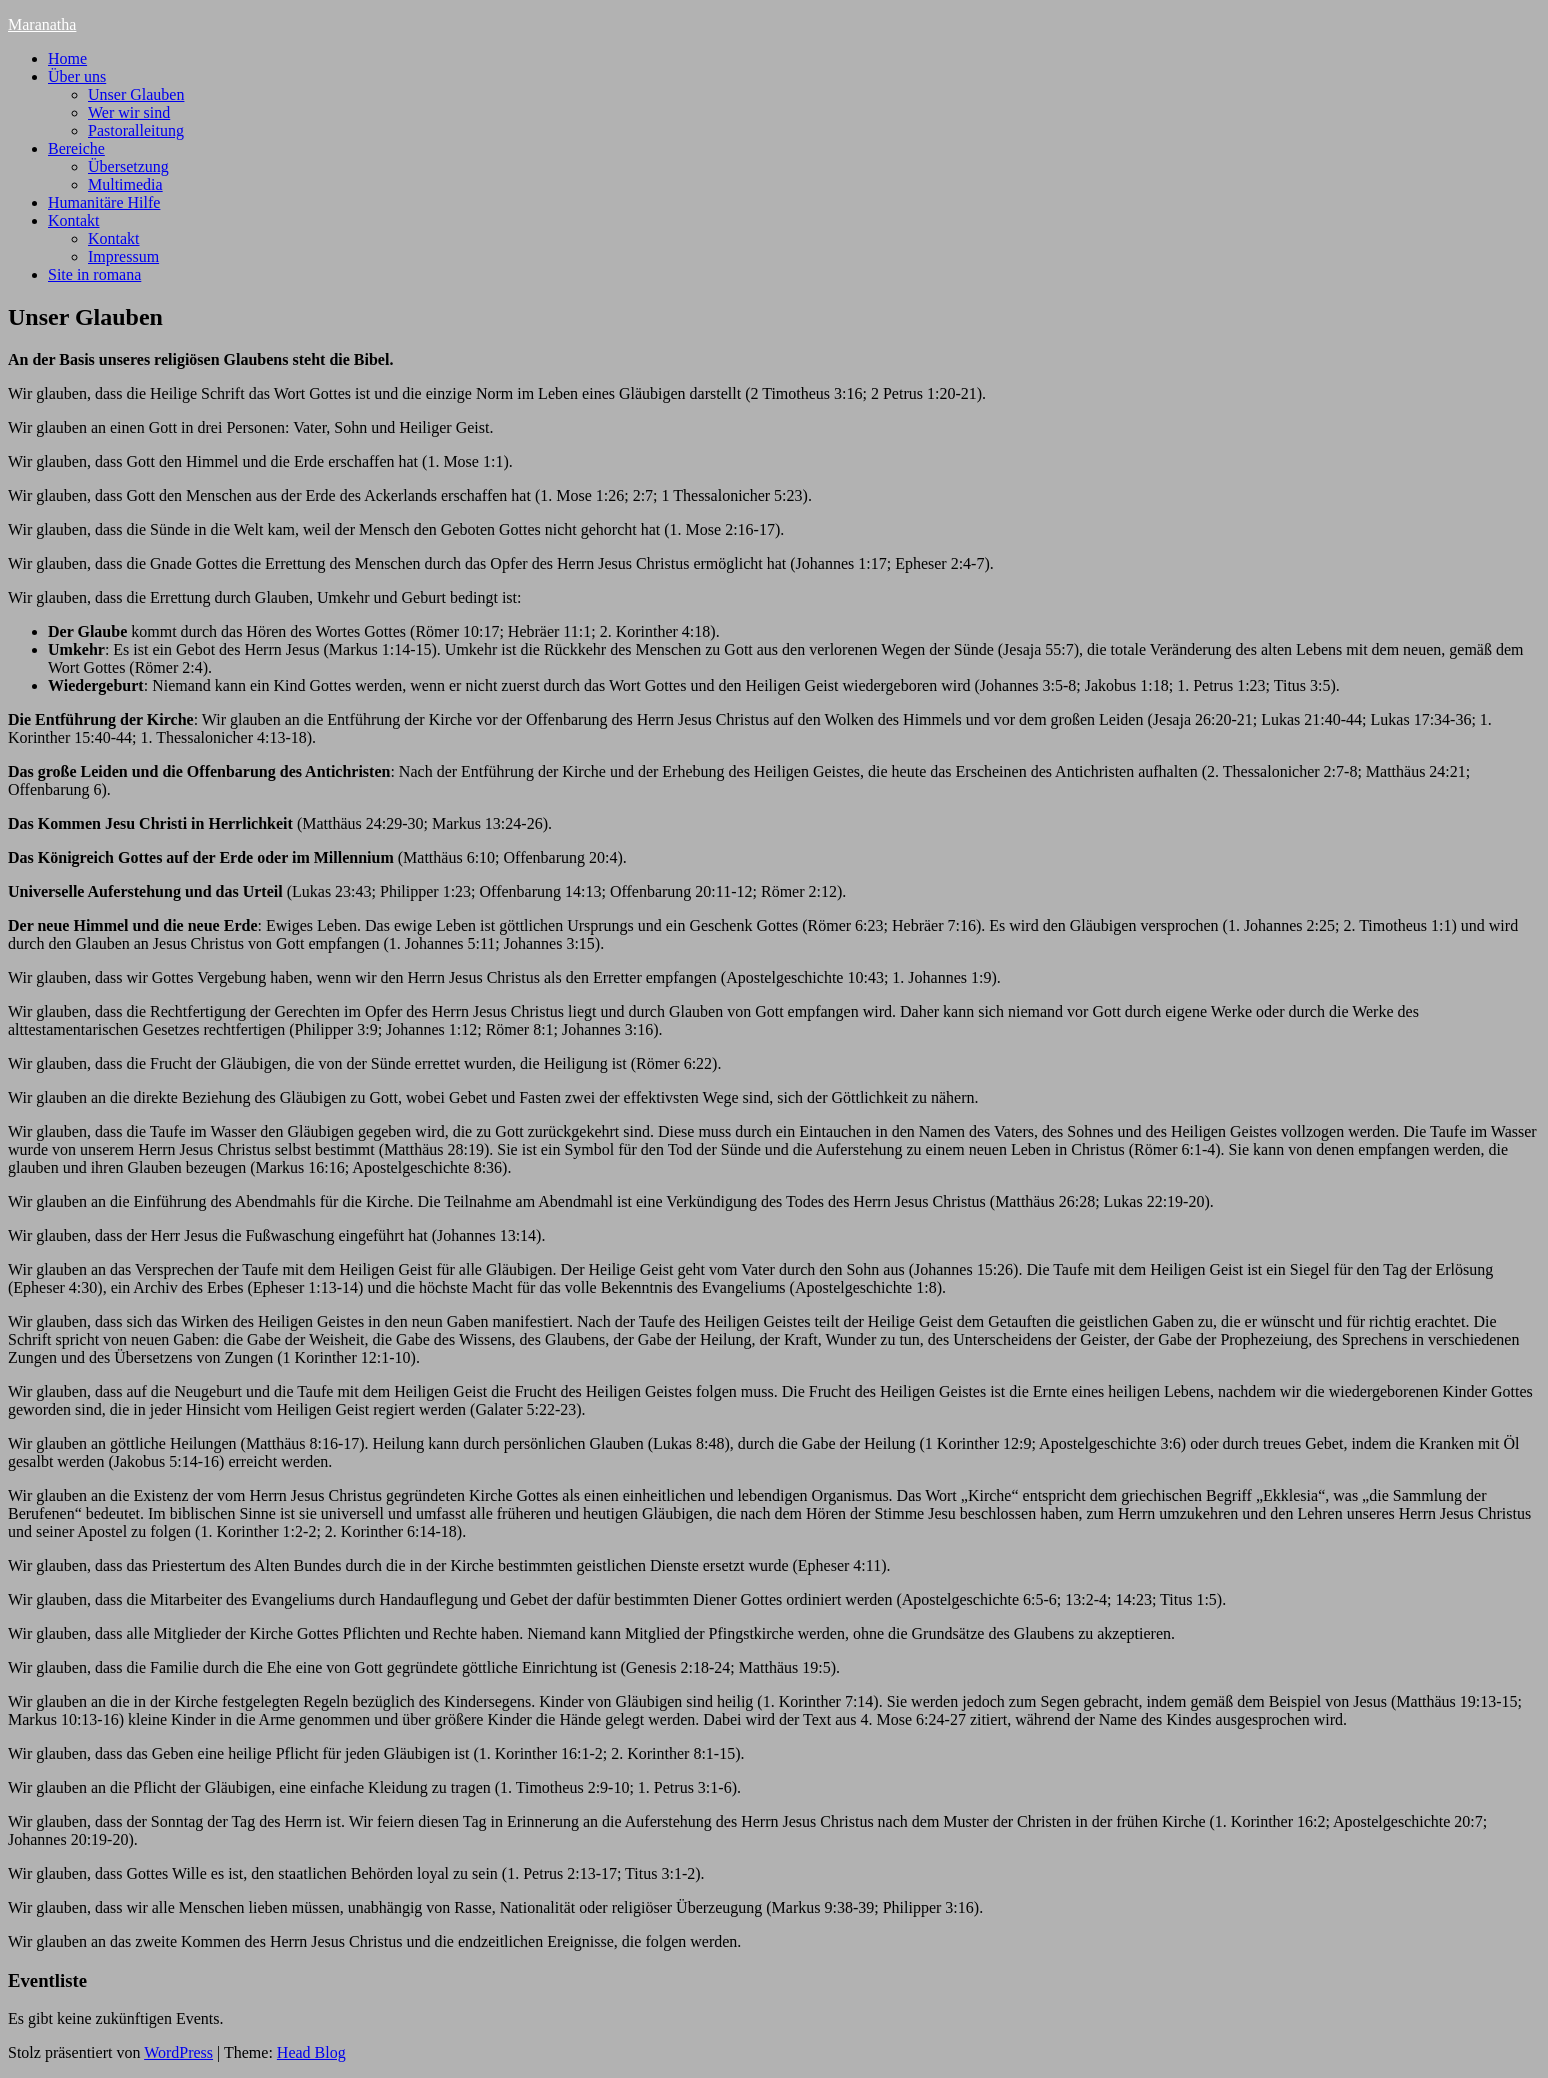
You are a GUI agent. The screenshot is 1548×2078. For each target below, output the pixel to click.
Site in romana (94, 274)
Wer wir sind (129, 112)
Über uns (77, 76)
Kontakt (74, 220)
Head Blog (311, 2052)
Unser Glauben (136, 94)
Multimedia (125, 184)
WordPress (178, 2052)
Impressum (123, 256)
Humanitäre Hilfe (104, 202)
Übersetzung (128, 166)
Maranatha (42, 24)
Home (67, 58)
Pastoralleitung (136, 130)
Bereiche (76, 148)
